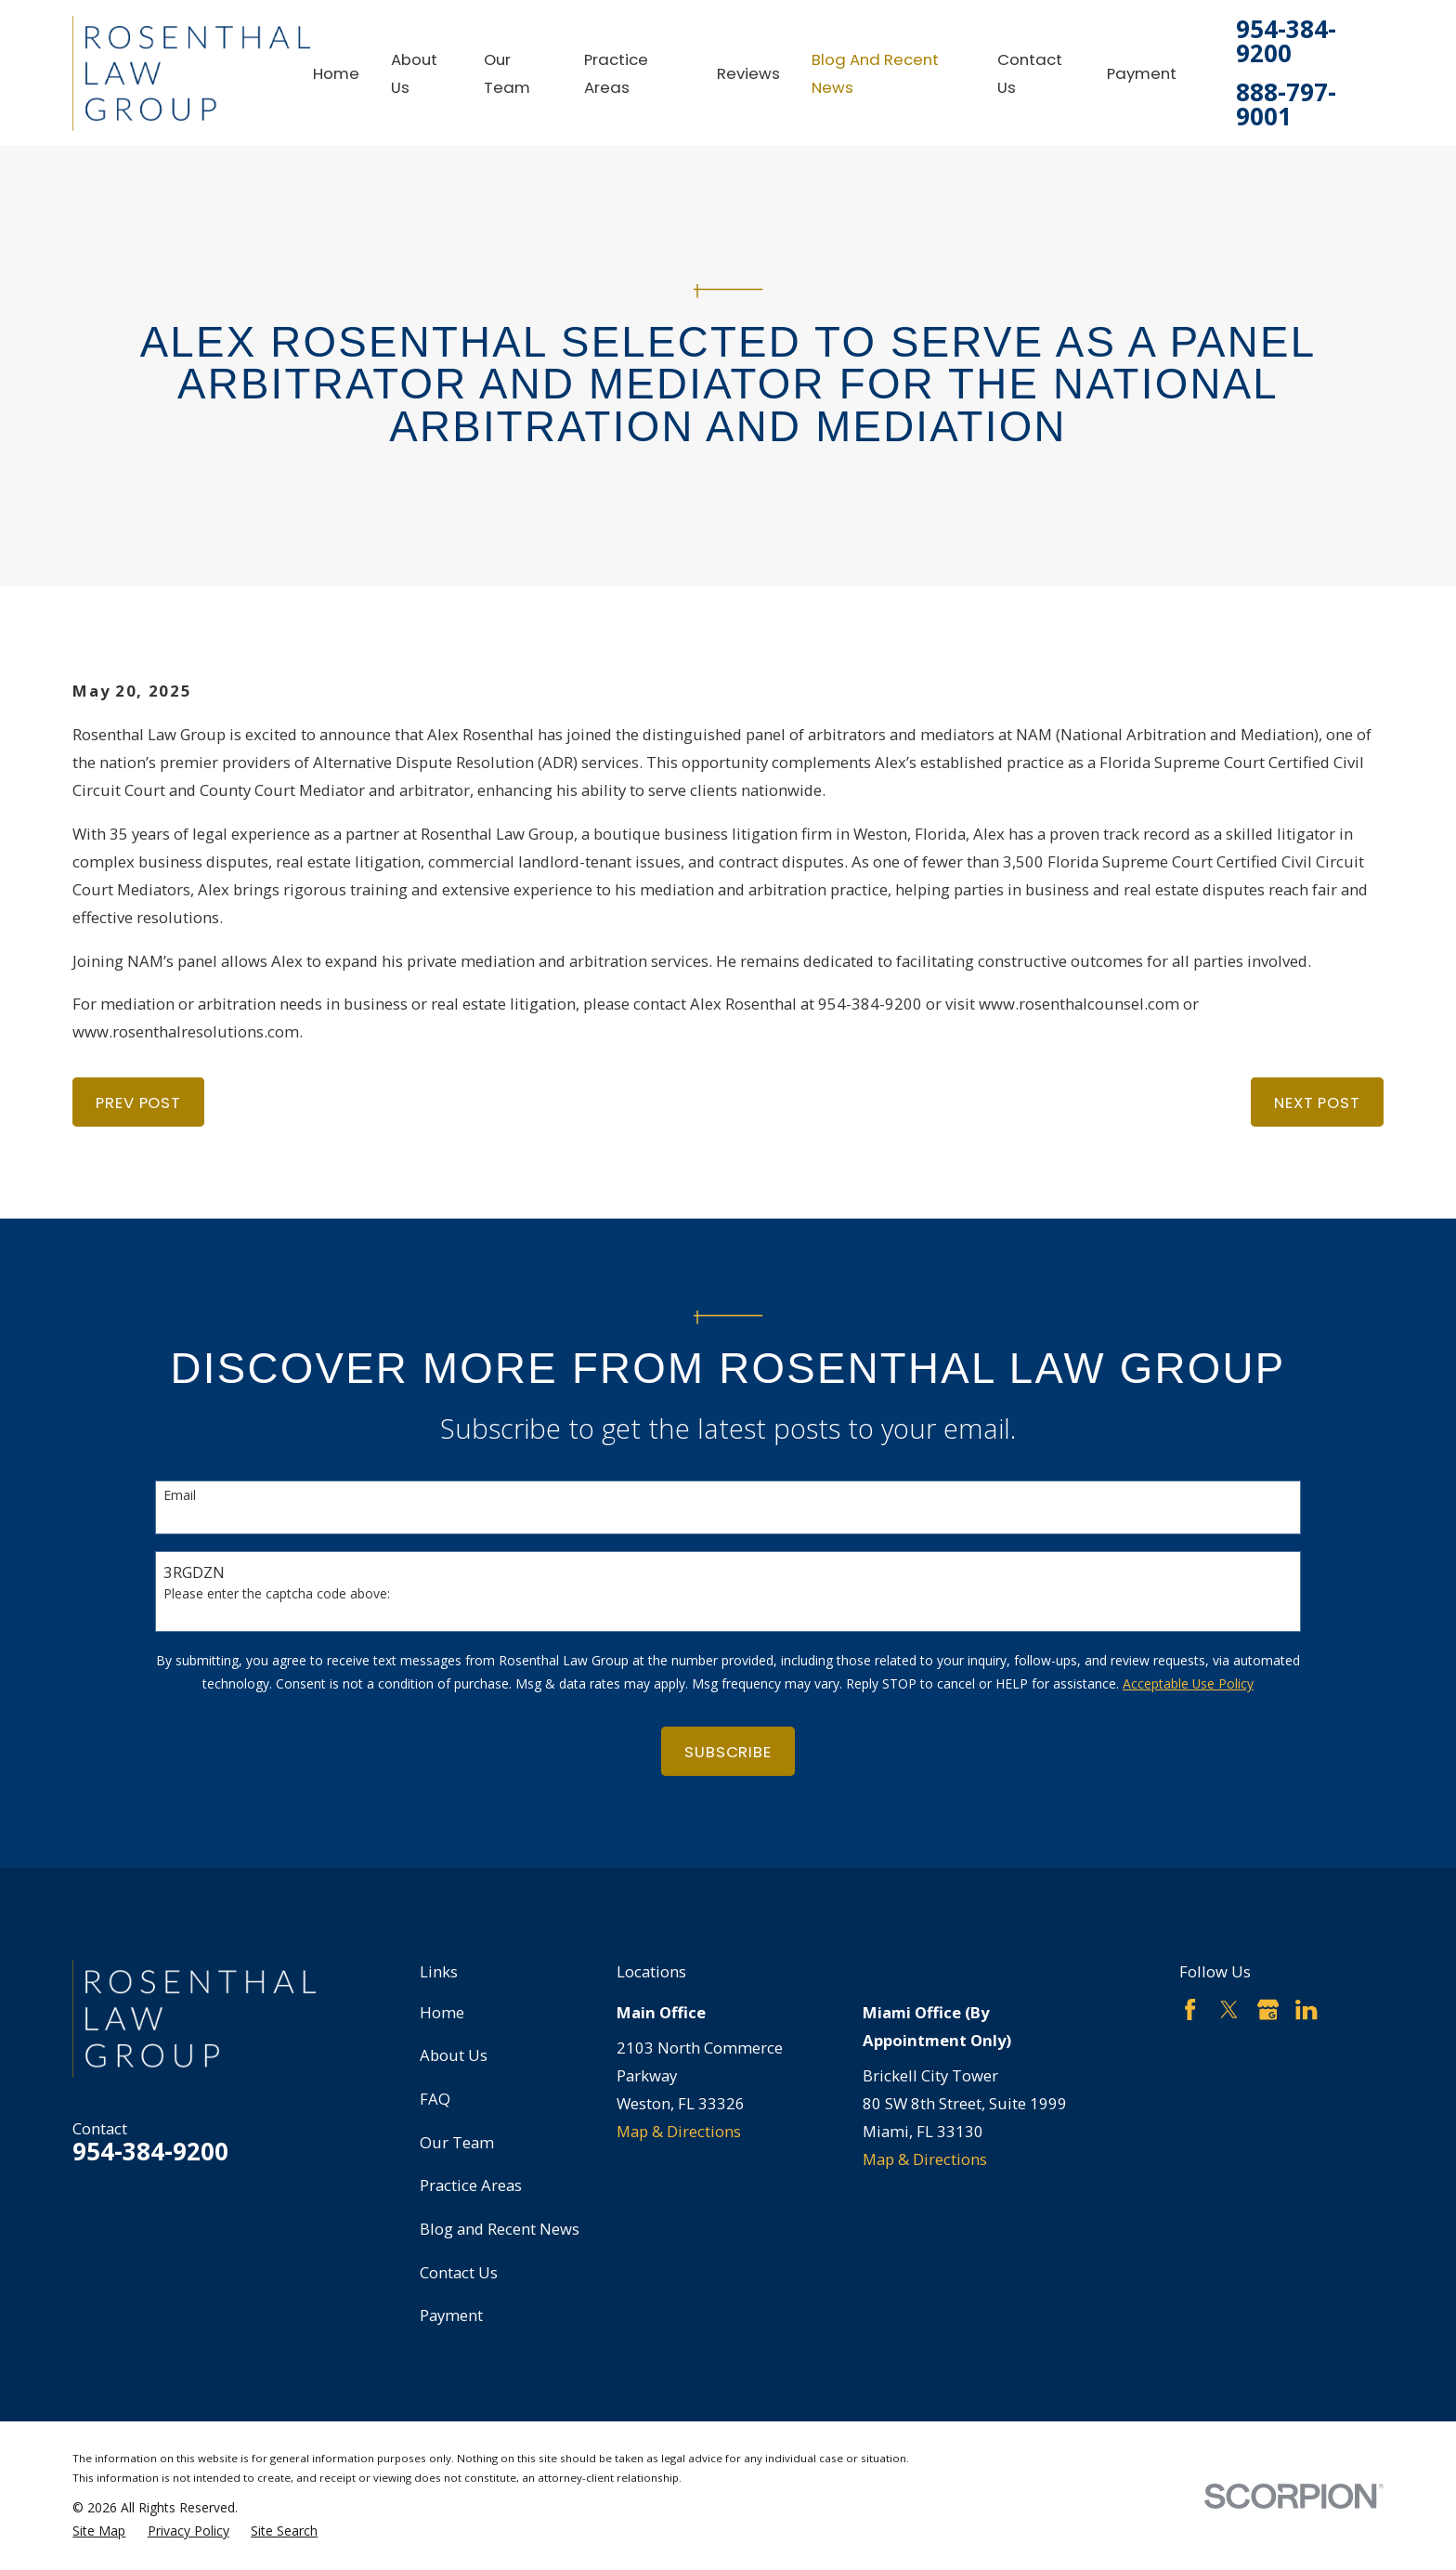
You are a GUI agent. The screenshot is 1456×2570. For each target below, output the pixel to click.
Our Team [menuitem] (507, 73)
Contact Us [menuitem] (1029, 73)
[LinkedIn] (1306, 2009)
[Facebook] (1190, 2009)
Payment (451, 2315)
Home (442, 2012)
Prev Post (138, 1102)
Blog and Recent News (499, 2228)
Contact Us (459, 2272)
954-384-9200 (1286, 42)
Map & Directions (679, 2131)
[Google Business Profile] (1268, 2009)
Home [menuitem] (336, 73)
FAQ (435, 2098)
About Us (454, 2055)
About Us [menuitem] (414, 73)
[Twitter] (1229, 2009)
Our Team (457, 2142)
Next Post (1317, 1102)
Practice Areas (471, 2185)
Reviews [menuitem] (748, 73)
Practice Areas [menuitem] (616, 73)
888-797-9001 (1286, 105)
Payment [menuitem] (1141, 73)
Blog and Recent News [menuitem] (875, 73)
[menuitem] (98, 2530)
